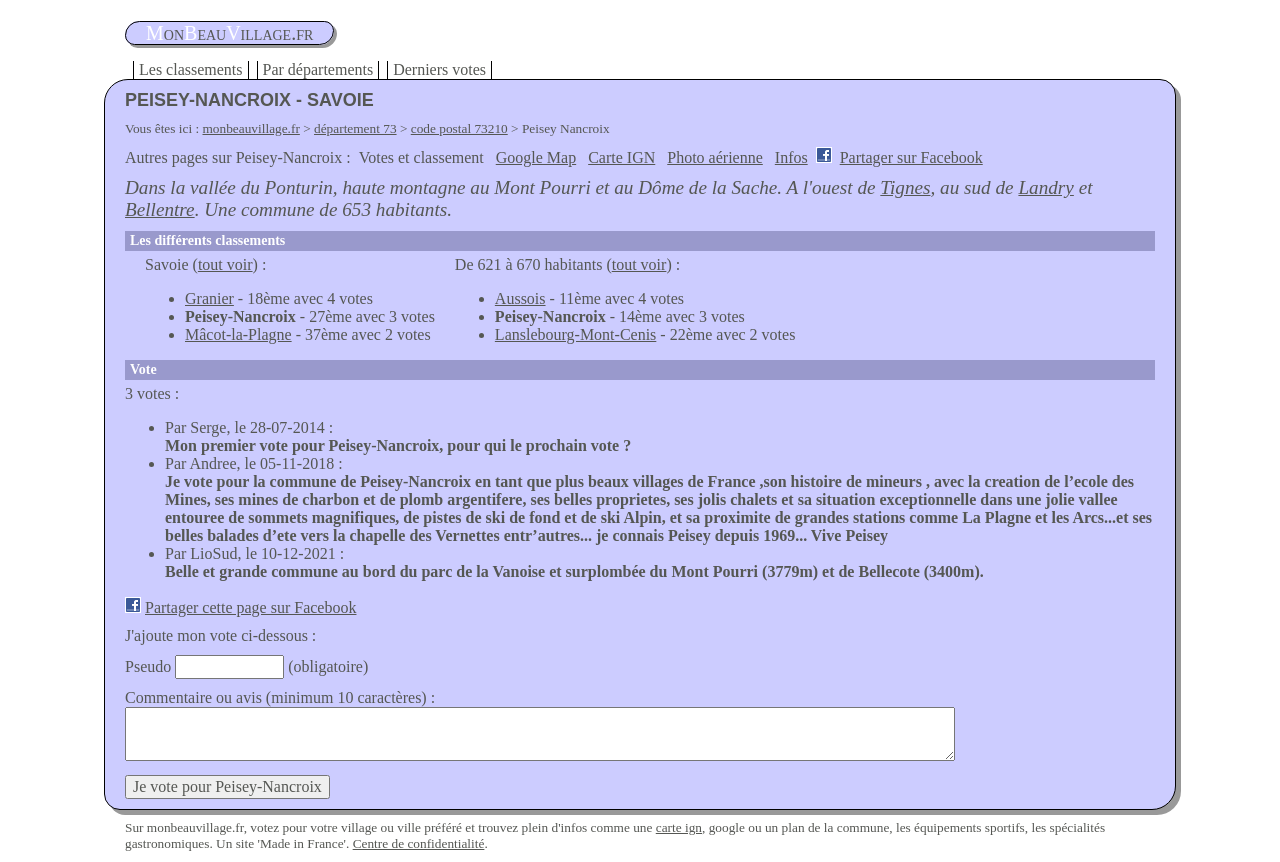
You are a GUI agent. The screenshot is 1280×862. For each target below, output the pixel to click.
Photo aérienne (715, 157)
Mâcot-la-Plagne (238, 334)
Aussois (520, 298)
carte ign (679, 827)
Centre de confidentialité (419, 843)
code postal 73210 (459, 128)
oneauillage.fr (229, 33)
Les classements (191, 69)
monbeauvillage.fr (251, 128)
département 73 (355, 128)
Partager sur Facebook (911, 157)
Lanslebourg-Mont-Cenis (575, 334)
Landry (1045, 187)
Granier (209, 298)
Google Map (536, 157)
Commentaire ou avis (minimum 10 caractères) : (280, 697)
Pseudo (148, 666)
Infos (791, 157)
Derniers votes (439, 69)
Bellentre (160, 209)
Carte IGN (621, 157)
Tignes (905, 187)
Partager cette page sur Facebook (250, 607)
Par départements (318, 69)
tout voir (225, 264)
